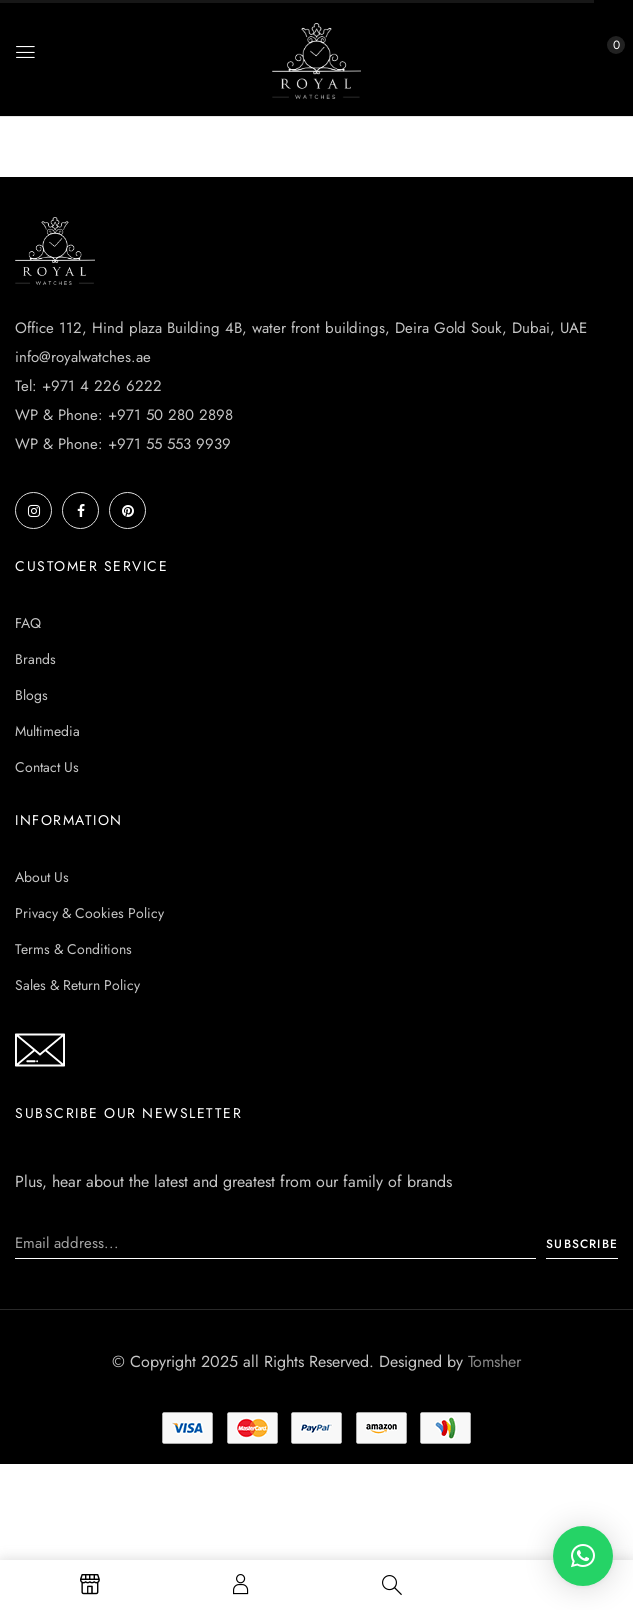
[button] (598, 57)
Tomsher (494, 1361)
